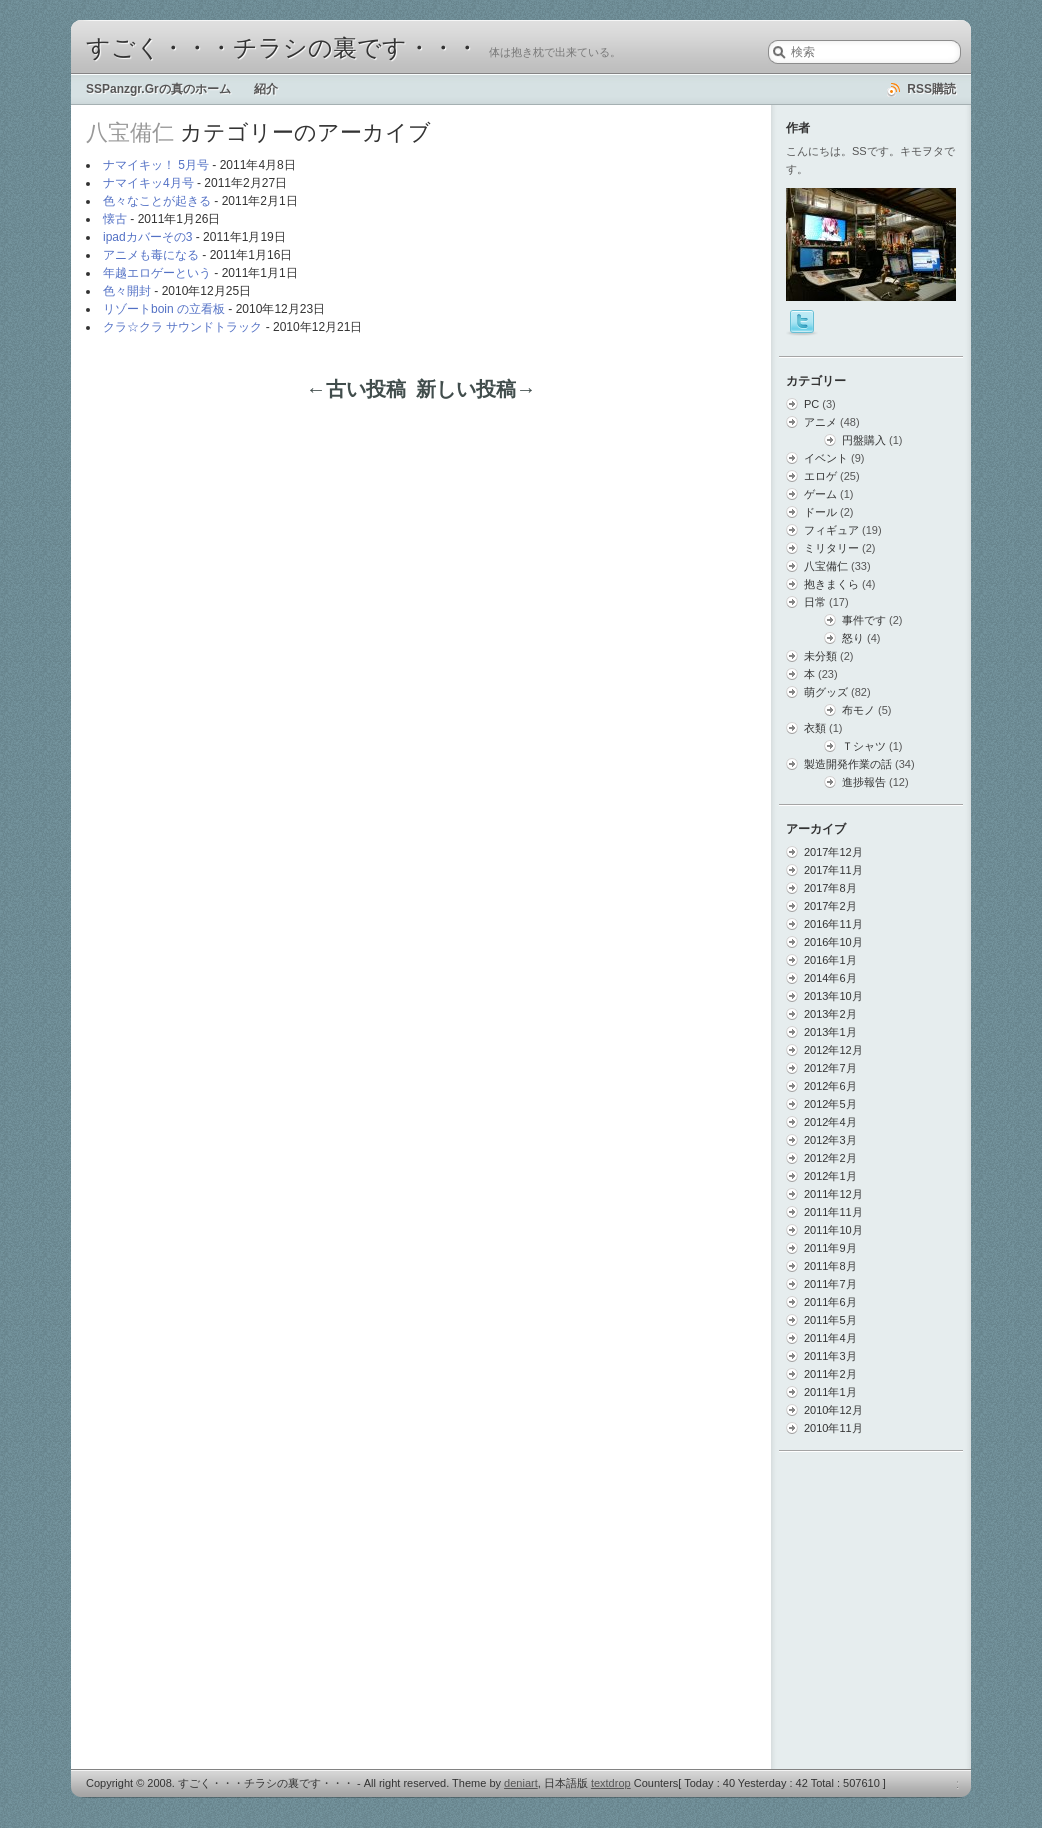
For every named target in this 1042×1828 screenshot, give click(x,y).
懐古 (115, 219)
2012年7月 (830, 1068)
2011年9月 (830, 1248)
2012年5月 (830, 1104)
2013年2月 (830, 1014)
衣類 (815, 728)
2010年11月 (833, 1428)
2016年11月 (833, 924)
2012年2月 (830, 1158)
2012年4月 (830, 1122)
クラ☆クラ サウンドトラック (182, 327)
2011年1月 (830, 1392)
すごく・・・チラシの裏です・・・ (282, 48)
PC (811, 404)
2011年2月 (830, 1374)
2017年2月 (830, 906)
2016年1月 (830, 960)
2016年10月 (833, 942)
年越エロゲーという (157, 273)
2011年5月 (830, 1320)
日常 (815, 602)
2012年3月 (830, 1140)
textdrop (611, 1783)
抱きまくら (831, 584)
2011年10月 (833, 1230)
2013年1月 (830, 1032)
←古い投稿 (356, 389)
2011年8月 (830, 1266)
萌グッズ (826, 692)
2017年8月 (830, 888)
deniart (521, 1783)
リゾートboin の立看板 (164, 309)
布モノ (858, 710)
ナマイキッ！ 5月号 (156, 165)
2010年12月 (833, 1410)
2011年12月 (833, 1194)
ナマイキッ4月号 (148, 183)
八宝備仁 (826, 566)
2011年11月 (833, 1212)
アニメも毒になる (151, 255)
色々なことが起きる (157, 201)
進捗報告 (864, 782)
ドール (820, 512)
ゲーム (820, 494)
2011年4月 (830, 1338)
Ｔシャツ (864, 746)
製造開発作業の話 (848, 764)
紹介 (266, 89)
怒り (853, 638)
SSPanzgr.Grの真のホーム (158, 89)
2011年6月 (830, 1302)
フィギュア (831, 530)
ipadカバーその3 (147, 237)
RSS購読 (931, 89)
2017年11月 (833, 870)
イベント (826, 458)
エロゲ (820, 476)
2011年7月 (830, 1284)
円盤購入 (864, 440)
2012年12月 (833, 1050)
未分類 (820, 656)
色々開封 (127, 291)
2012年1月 (830, 1176)
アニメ (820, 422)
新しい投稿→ (476, 389)
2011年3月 (830, 1356)
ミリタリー (831, 548)
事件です (864, 620)
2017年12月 (833, 852)
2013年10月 (833, 996)
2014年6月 (830, 978)
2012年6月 (830, 1086)
